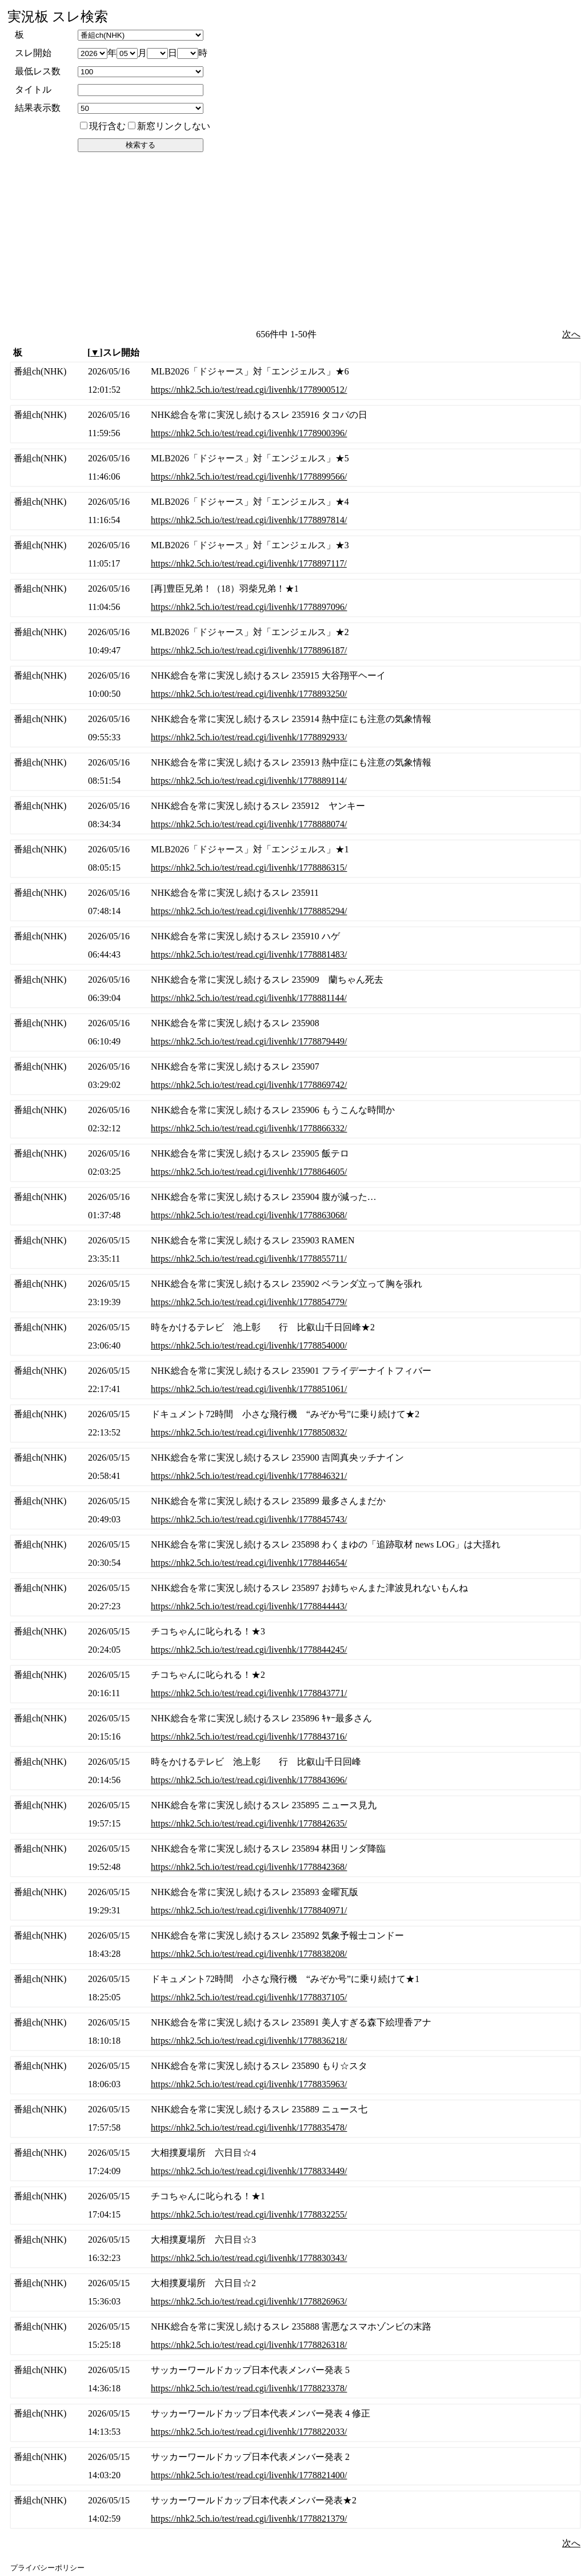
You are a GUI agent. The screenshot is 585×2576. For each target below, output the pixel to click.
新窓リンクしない (169, 126)
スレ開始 (33, 53)
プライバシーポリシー (47, 2567)
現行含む (103, 126)
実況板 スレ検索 (57, 16)
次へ (571, 334)
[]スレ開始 (113, 352)
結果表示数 (38, 108)
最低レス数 (38, 71)
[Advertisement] (293, 239)
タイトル (33, 89)
